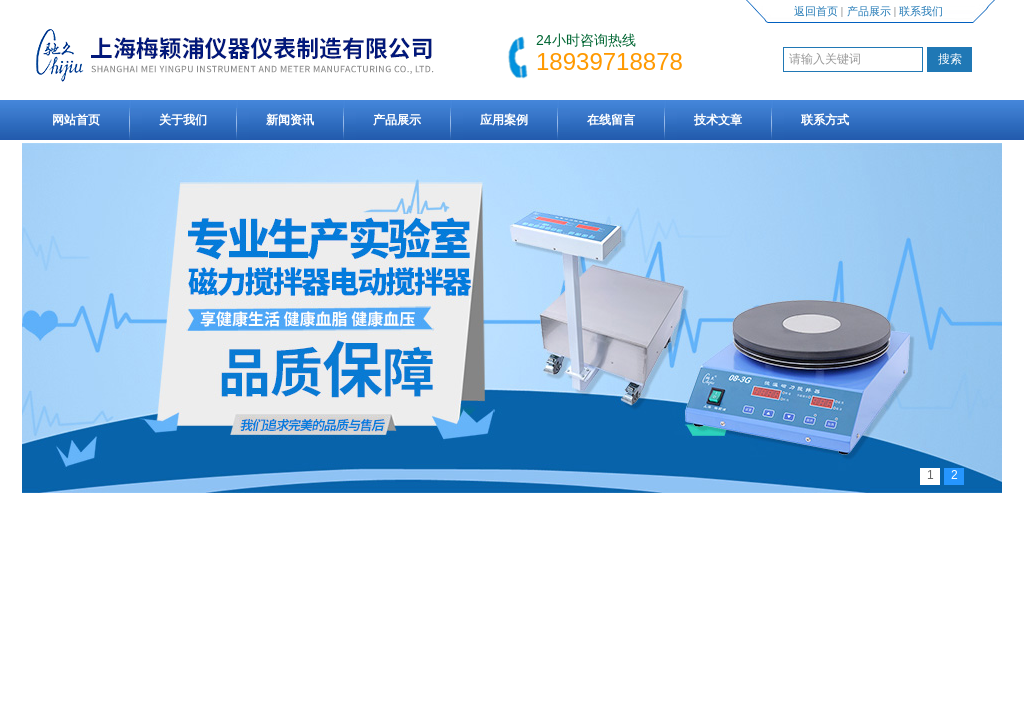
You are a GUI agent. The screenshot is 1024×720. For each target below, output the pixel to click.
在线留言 (611, 120)
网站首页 (76, 120)
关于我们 (183, 120)
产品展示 (869, 11)
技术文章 (718, 120)
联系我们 (921, 11)
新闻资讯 (290, 120)
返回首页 (816, 11)
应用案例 (504, 120)
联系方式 (825, 120)
